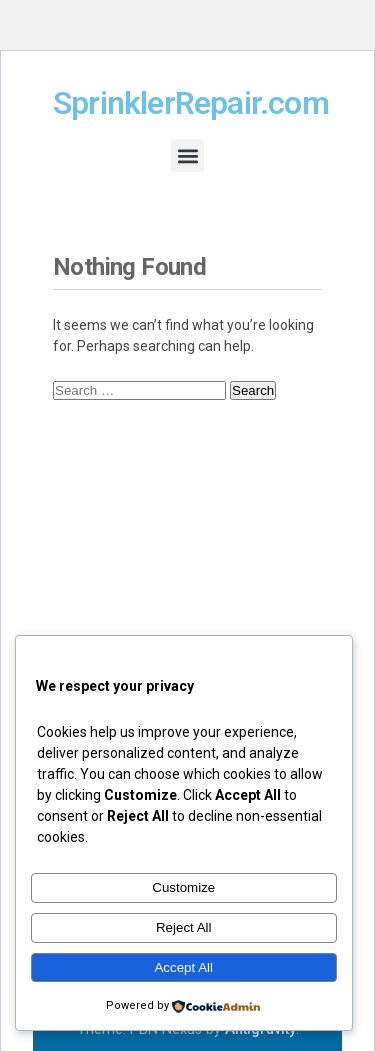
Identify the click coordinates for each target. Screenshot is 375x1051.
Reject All (184, 927)
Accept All (183, 967)
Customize (183, 887)
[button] (187, 155)
